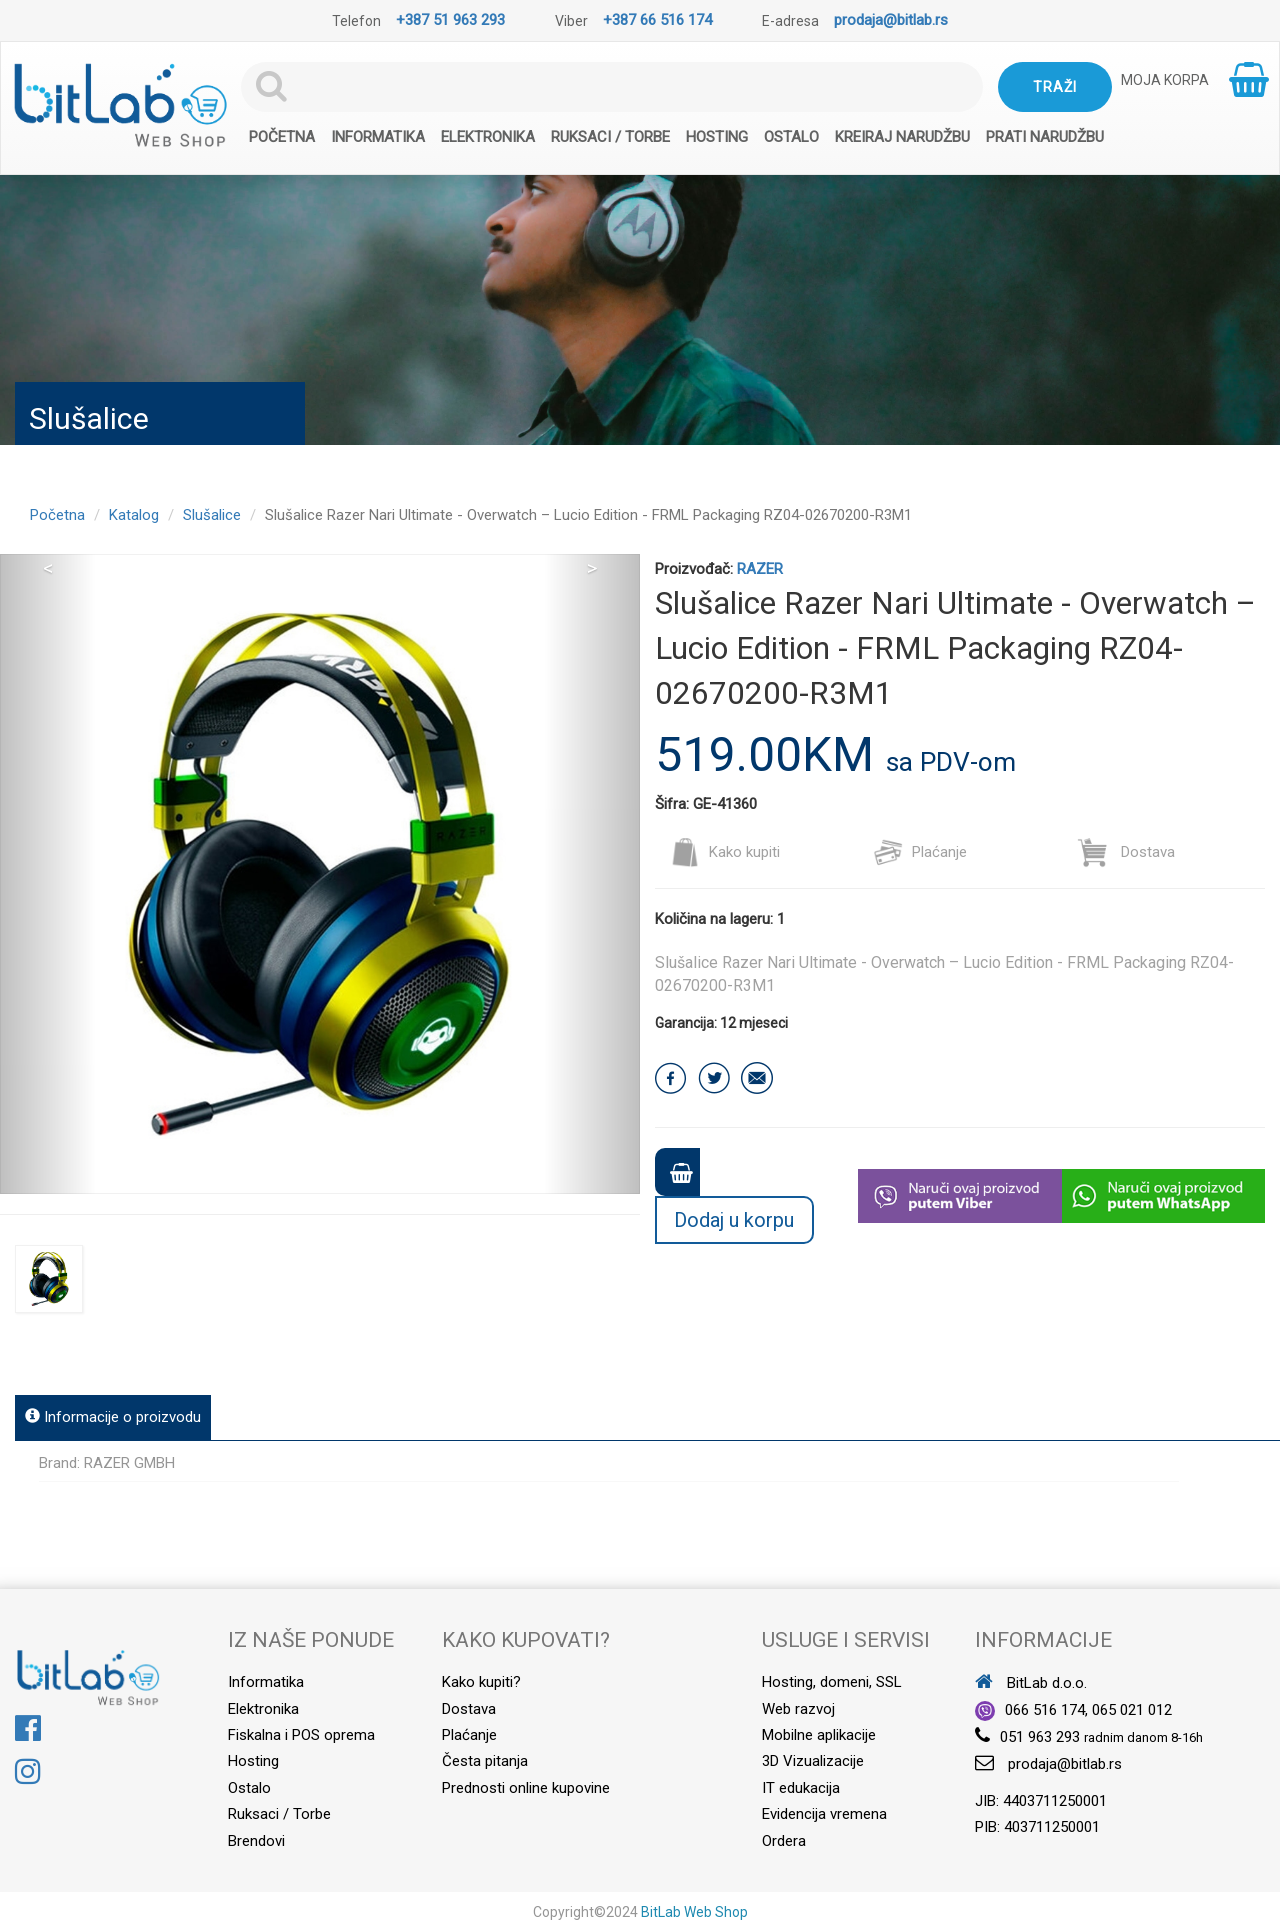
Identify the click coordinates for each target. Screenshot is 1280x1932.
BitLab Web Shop (694, 1912)
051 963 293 (1040, 1737)
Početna (282, 137)
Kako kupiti (725, 852)
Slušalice (212, 515)
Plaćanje (920, 852)
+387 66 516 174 (657, 20)
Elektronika (488, 137)
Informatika (378, 137)
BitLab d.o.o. (1031, 1683)
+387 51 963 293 (450, 20)
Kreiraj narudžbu (902, 137)
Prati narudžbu (1045, 137)
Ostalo (791, 137)
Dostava (1126, 852)
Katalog (134, 515)
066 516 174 (1045, 1710)
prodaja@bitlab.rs (891, 20)
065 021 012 (1132, 1710)
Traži (1055, 87)
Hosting (717, 137)
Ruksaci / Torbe (610, 137)
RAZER (760, 569)
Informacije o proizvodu (113, 1417)
